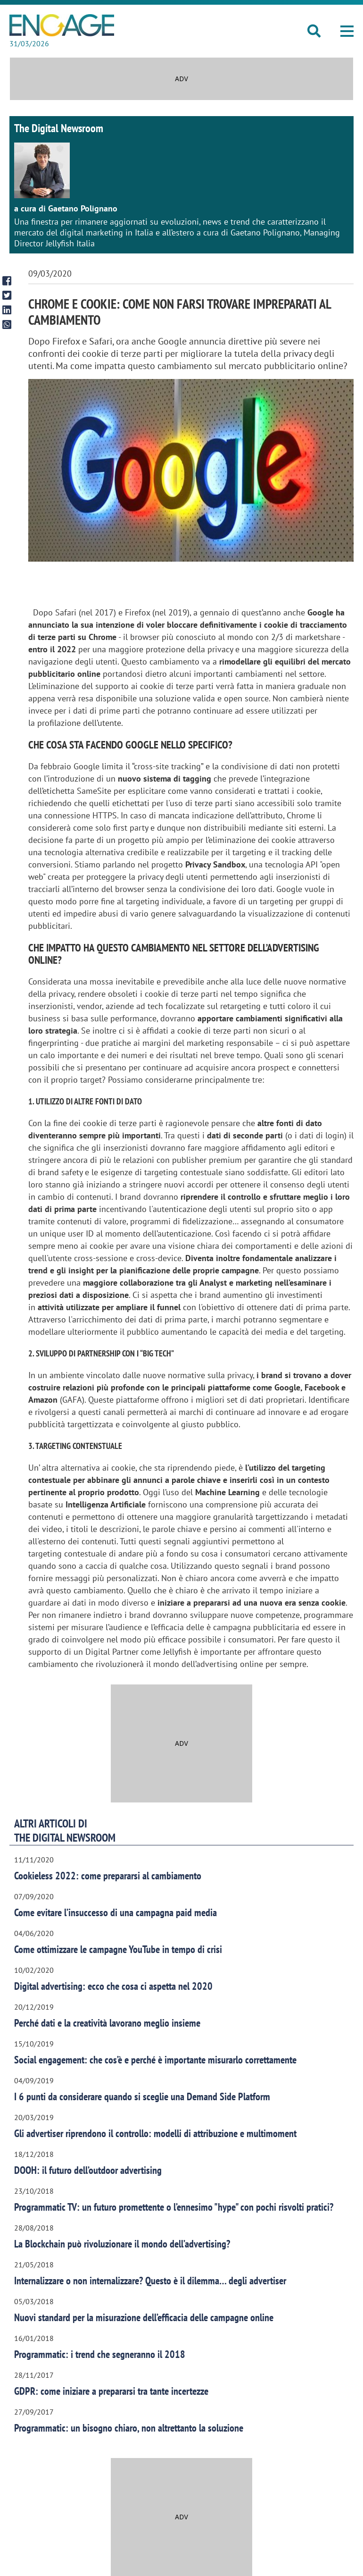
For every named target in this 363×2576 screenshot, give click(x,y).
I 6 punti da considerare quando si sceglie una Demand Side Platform (142, 2096)
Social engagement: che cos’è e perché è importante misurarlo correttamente (155, 2059)
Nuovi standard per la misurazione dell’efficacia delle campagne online (143, 2317)
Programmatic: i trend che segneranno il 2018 (99, 2354)
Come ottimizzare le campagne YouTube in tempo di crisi (118, 1949)
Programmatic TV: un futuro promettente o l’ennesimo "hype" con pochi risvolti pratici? (173, 2207)
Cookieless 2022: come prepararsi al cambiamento (107, 1875)
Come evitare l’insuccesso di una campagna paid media (115, 1912)
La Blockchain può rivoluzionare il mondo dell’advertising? (122, 2243)
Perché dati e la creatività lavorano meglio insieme (107, 2022)
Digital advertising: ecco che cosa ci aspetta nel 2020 (113, 1986)
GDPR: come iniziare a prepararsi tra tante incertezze (111, 2391)
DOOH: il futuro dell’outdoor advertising (88, 2170)
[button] (347, 31)
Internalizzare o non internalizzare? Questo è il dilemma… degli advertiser (150, 2280)
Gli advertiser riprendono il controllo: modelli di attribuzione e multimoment (155, 2133)
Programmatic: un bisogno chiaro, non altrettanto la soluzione (128, 2427)
